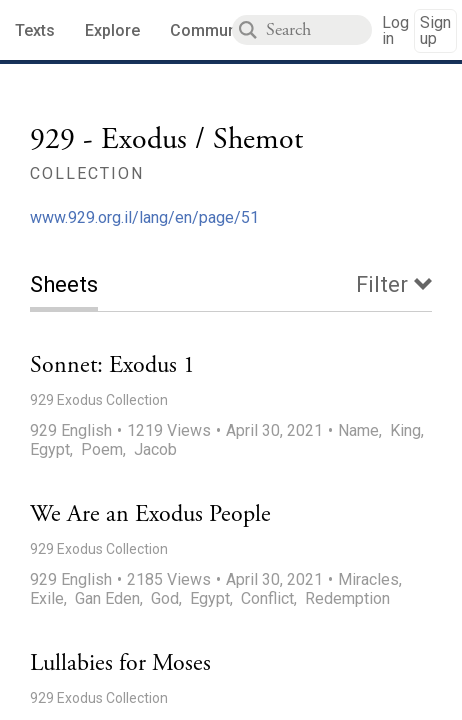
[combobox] (319, 30)
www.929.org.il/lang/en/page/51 (144, 217)
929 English (71, 430)
